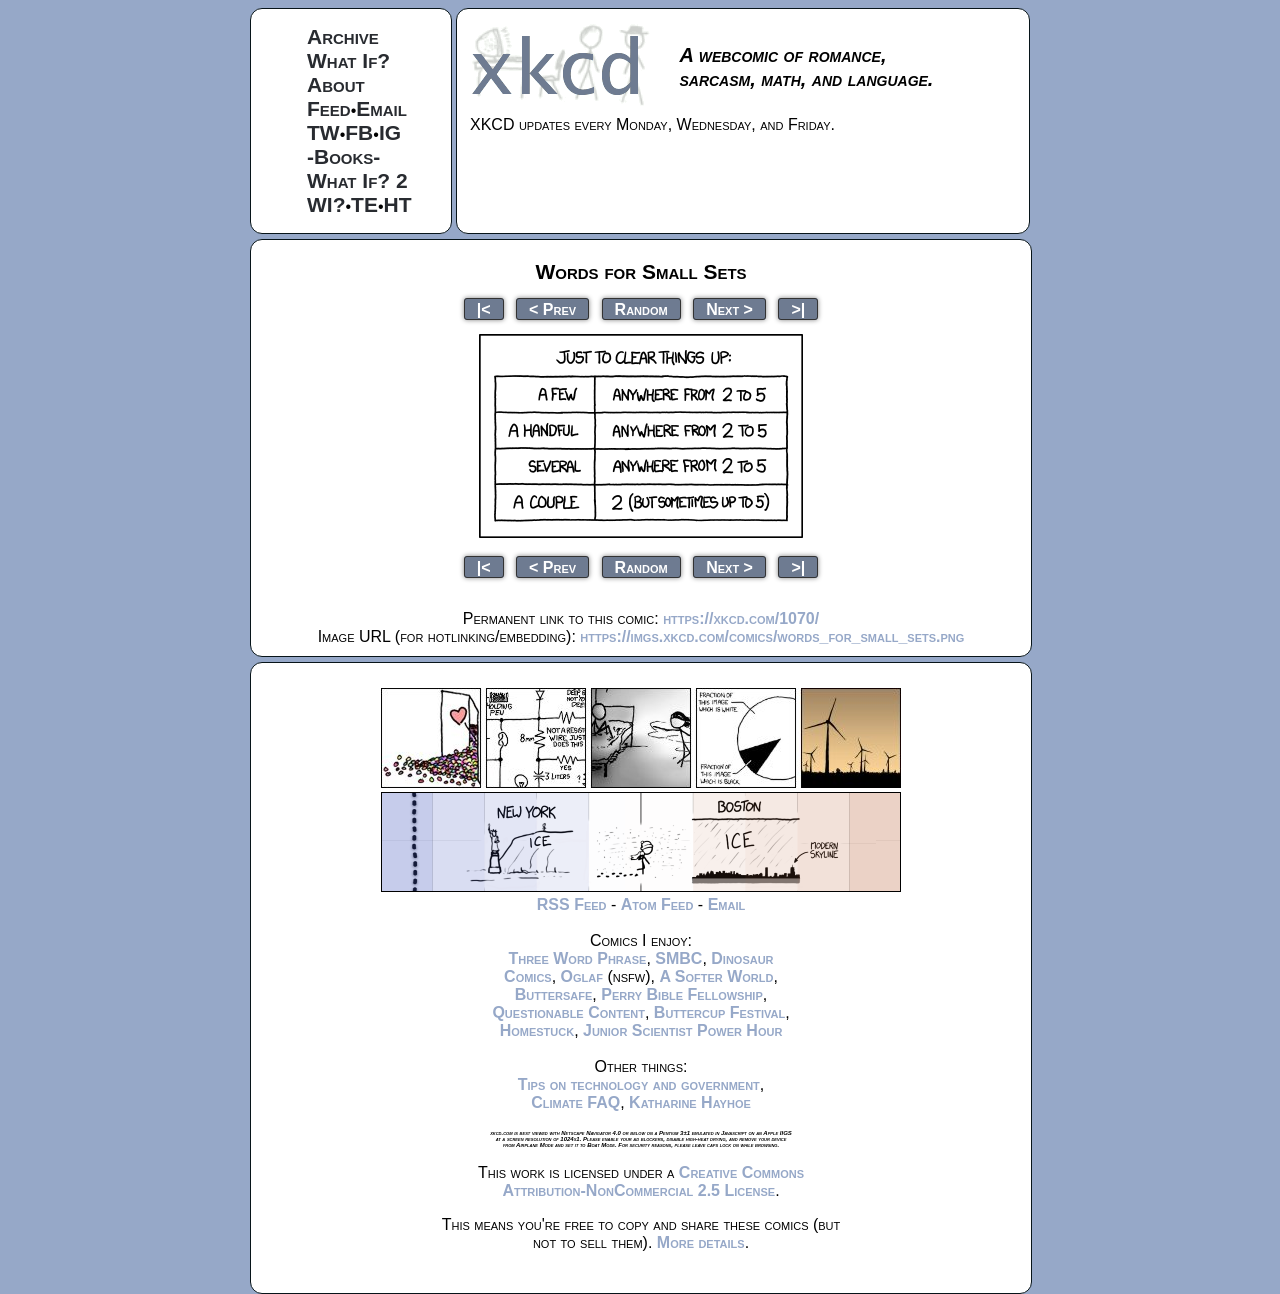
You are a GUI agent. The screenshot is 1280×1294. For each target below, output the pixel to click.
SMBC (678, 958)
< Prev (552, 308)
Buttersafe (554, 994)
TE (364, 204)
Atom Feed (657, 904)
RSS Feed (572, 904)
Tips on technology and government (639, 1084)
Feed (329, 108)
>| (798, 308)
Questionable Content (568, 1012)
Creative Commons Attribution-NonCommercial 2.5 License (653, 1181)
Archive (343, 36)
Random (641, 308)
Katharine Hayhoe (690, 1102)
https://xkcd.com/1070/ (741, 618)
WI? (326, 204)
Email (381, 108)
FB (359, 132)
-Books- (343, 156)
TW (323, 132)
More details (701, 1242)
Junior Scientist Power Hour (682, 1030)
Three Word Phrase (577, 958)
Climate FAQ (575, 1102)
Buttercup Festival (719, 1012)
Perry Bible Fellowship (682, 994)
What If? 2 (357, 180)
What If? (348, 60)
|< (484, 308)
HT (398, 204)
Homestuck (537, 1030)
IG (390, 132)
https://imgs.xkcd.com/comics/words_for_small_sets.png (772, 636)
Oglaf (582, 976)
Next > (729, 308)
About (336, 84)
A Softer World (716, 976)
